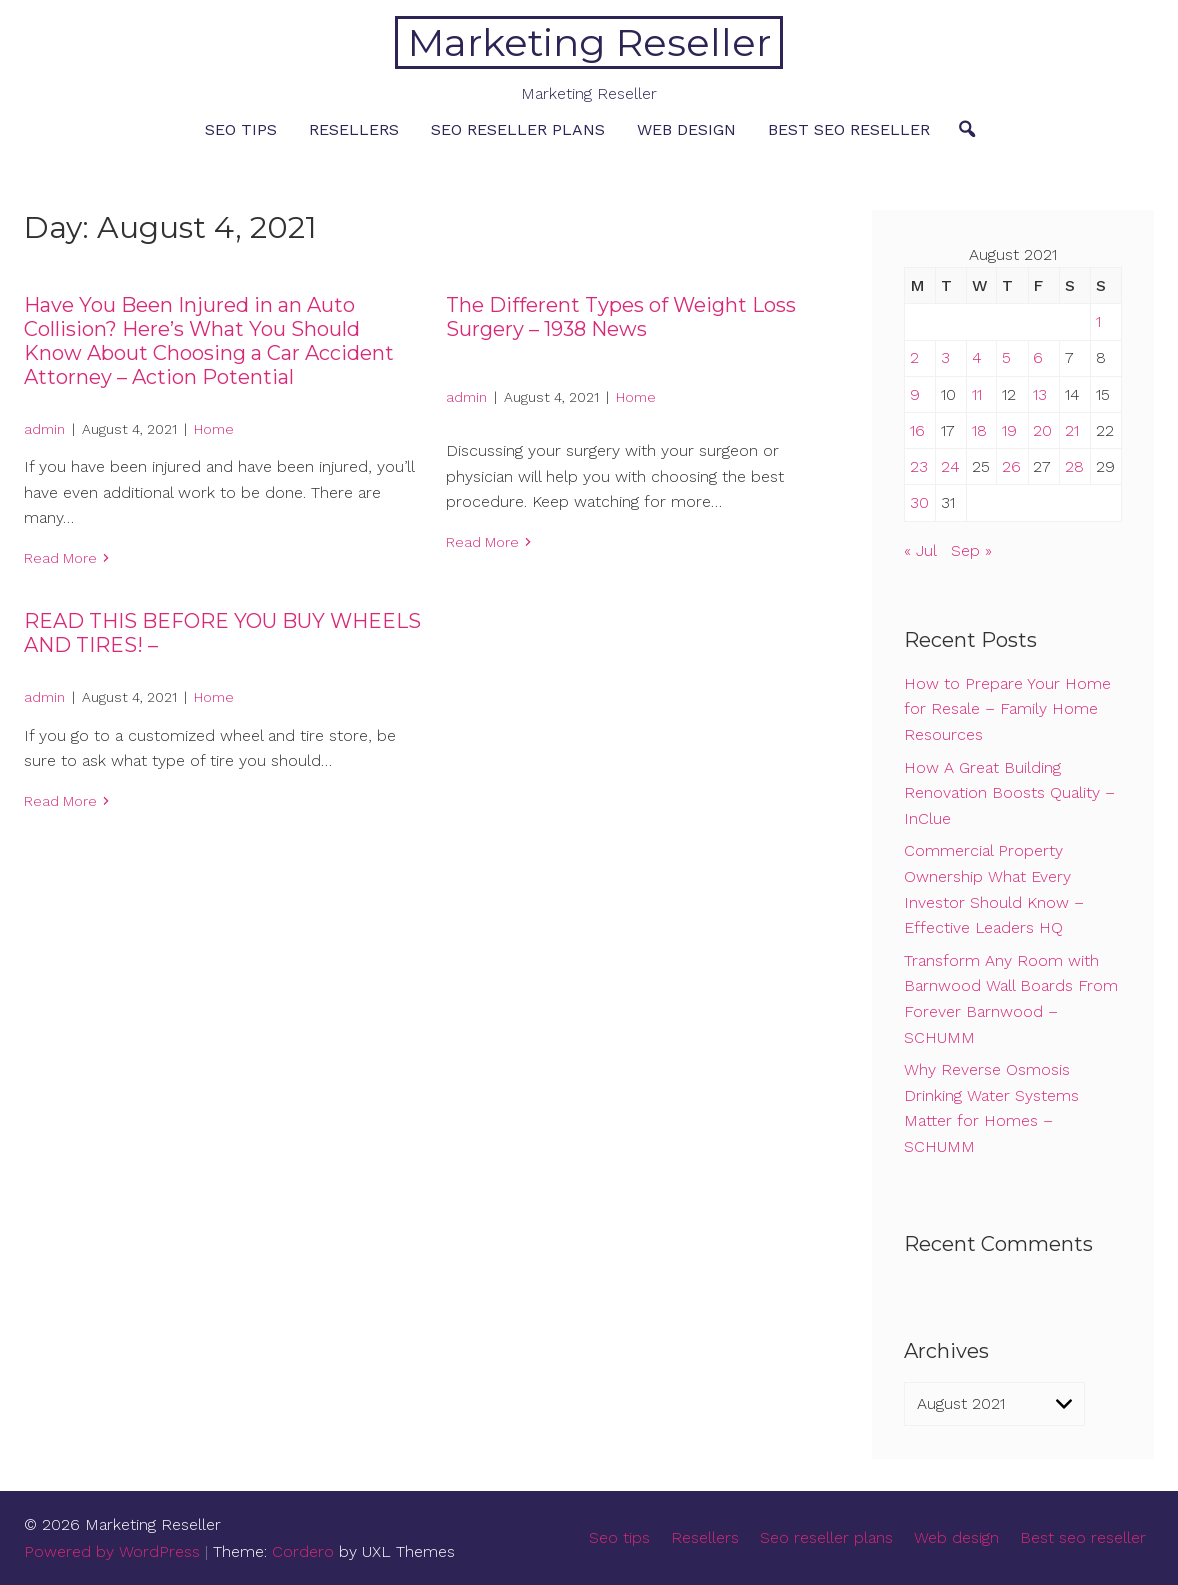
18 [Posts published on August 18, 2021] (979, 430)
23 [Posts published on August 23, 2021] (919, 466)
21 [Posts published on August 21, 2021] (1072, 430)
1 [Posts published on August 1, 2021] (1098, 321)
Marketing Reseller (589, 42)
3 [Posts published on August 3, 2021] (945, 357)
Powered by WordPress (112, 1551)
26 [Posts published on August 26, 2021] (1011, 466)
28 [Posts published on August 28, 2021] (1074, 466)
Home (214, 429)
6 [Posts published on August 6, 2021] (1038, 357)
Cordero (303, 1551)
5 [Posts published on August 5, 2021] (1006, 357)
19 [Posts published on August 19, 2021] (1009, 430)
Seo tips (241, 129)
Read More (60, 558)
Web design (686, 129)
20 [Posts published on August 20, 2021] (1042, 430)
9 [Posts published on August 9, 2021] (915, 394)
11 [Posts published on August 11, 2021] (977, 394)
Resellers (354, 129)
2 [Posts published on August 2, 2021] (914, 357)
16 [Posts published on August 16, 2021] (917, 430)
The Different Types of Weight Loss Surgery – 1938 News (621, 317)
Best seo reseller (849, 129)
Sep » (971, 550)
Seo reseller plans (518, 129)
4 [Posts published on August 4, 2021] (977, 357)
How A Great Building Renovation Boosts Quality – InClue (1009, 793)
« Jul (920, 550)
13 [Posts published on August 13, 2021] (1040, 394)
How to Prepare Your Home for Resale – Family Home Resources (1007, 709)
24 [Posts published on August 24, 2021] (950, 466)
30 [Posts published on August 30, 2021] (919, 502)
